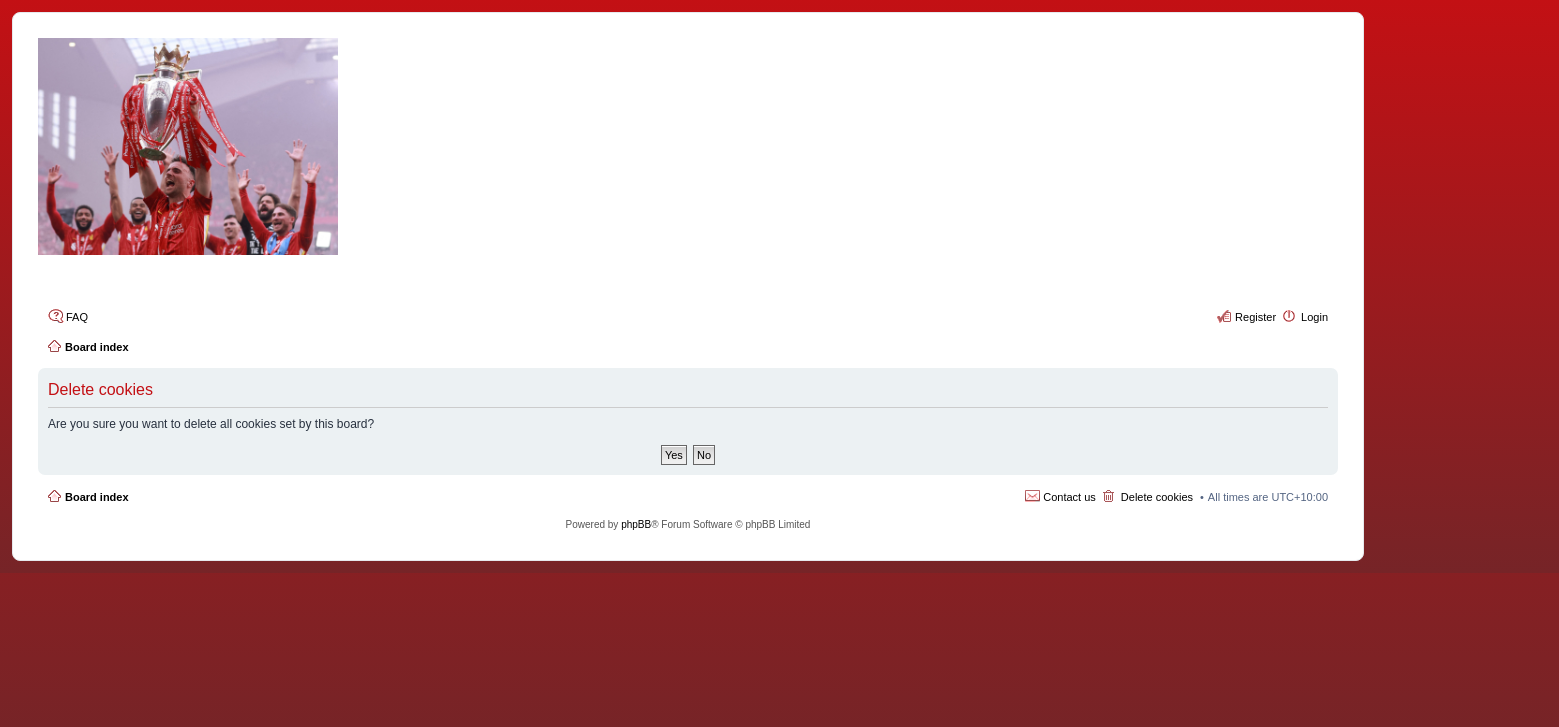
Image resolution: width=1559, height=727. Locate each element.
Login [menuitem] (1314, 317)
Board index (97, 497)
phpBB (636, 524)
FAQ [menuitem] (77, 317)
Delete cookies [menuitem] (1157, 497)
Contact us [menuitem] (1069, 497)
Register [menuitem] (1255, 317)
